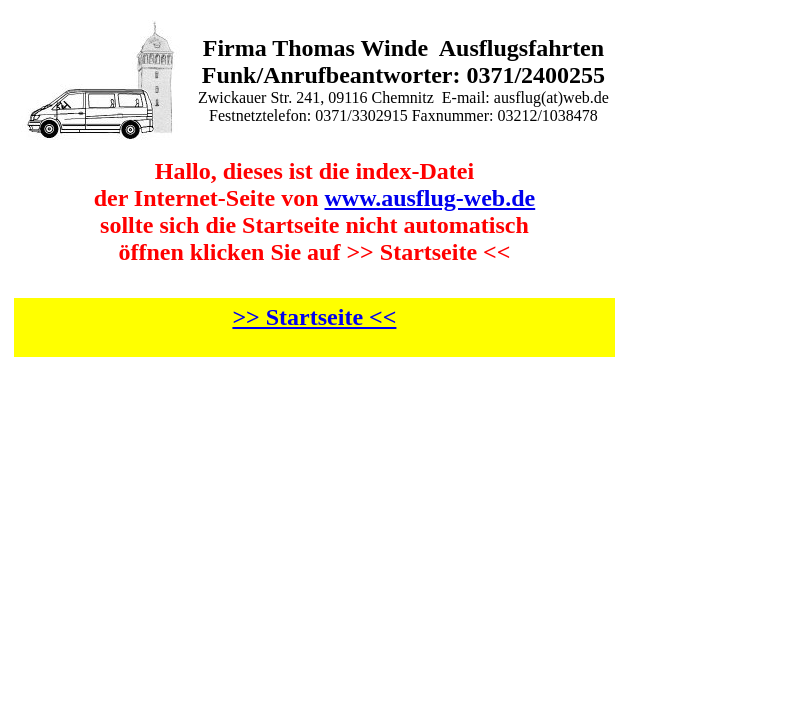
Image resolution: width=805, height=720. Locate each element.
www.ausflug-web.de (430, 198)
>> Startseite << (314, 317)
